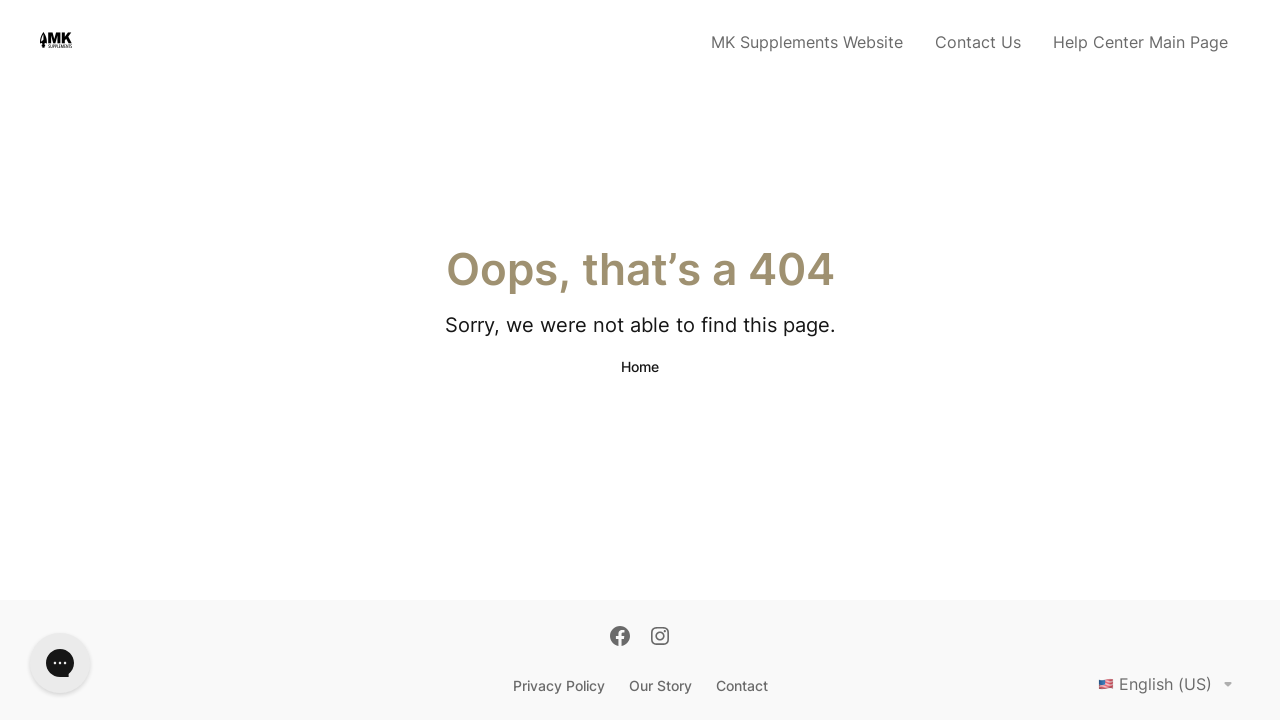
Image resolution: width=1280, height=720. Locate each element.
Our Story (660, 685)
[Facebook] (620, 638)
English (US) (1169, 684)
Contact (742, 685)
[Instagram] (660, 638)
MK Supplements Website (807, 42)
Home (640, 366)
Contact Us (978, 42)
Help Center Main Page (1140, 42)
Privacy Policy (559, 685)
